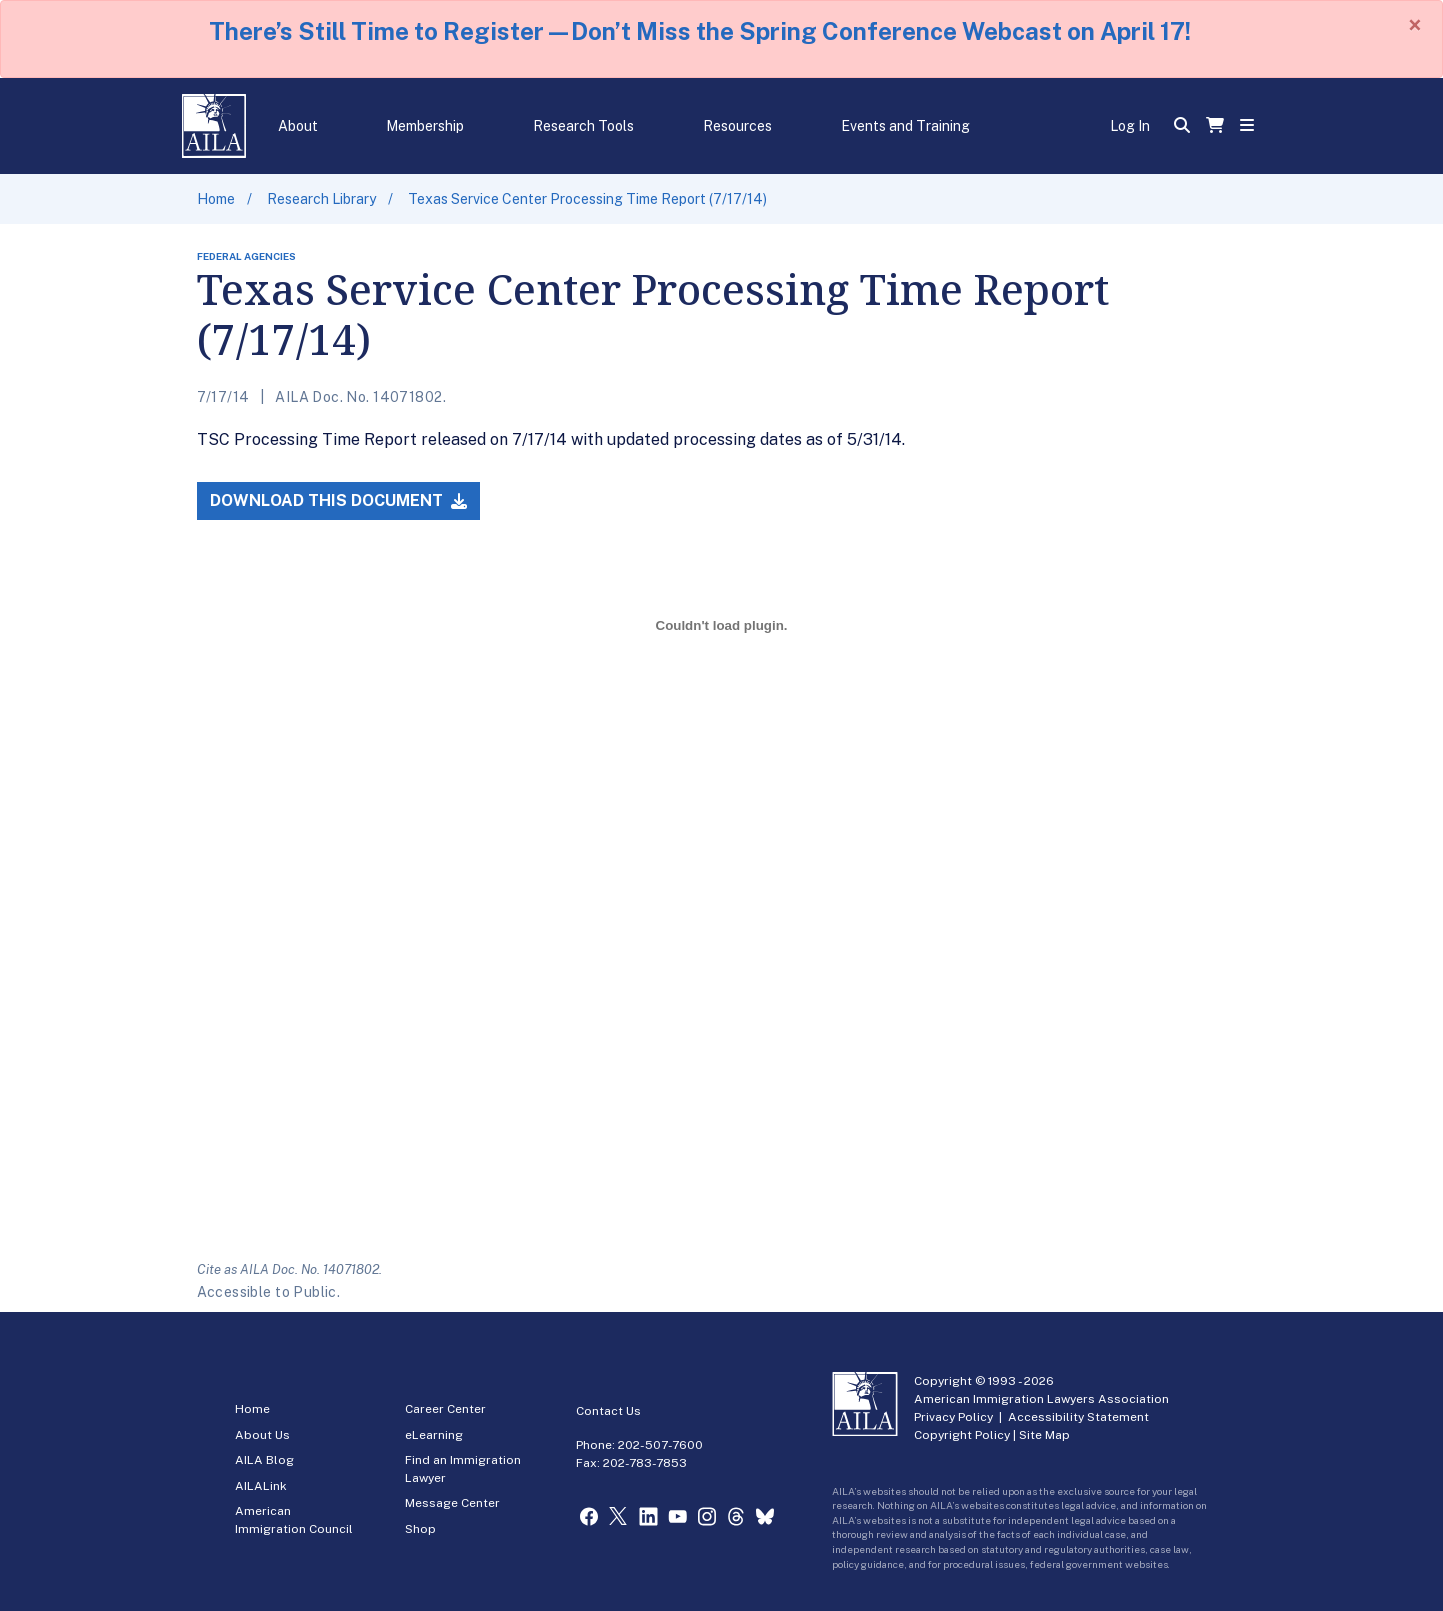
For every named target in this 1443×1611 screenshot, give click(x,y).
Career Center (445, 1409)
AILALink (261, 1486)
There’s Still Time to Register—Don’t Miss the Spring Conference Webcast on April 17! (700, 31)
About (298, 126)
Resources (737, 126)
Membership (425, 126)
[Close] (1415, 25)
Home (216, 199)
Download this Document (338, 500)
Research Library (321, 199)
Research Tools (583, 126)
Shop (420, 1529)
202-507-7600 (660, 1445)
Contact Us (608, 1411)
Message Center (452, 1503)
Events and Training (905, 126)
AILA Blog (264, 1460)
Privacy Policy (953, 1417)
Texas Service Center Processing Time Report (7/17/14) (587, 199)
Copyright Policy (962, 1435)
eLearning (434, 1435)
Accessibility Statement (1078, 1417)
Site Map (1044, 1435)
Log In (1130, 126)
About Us (262, 1435)
